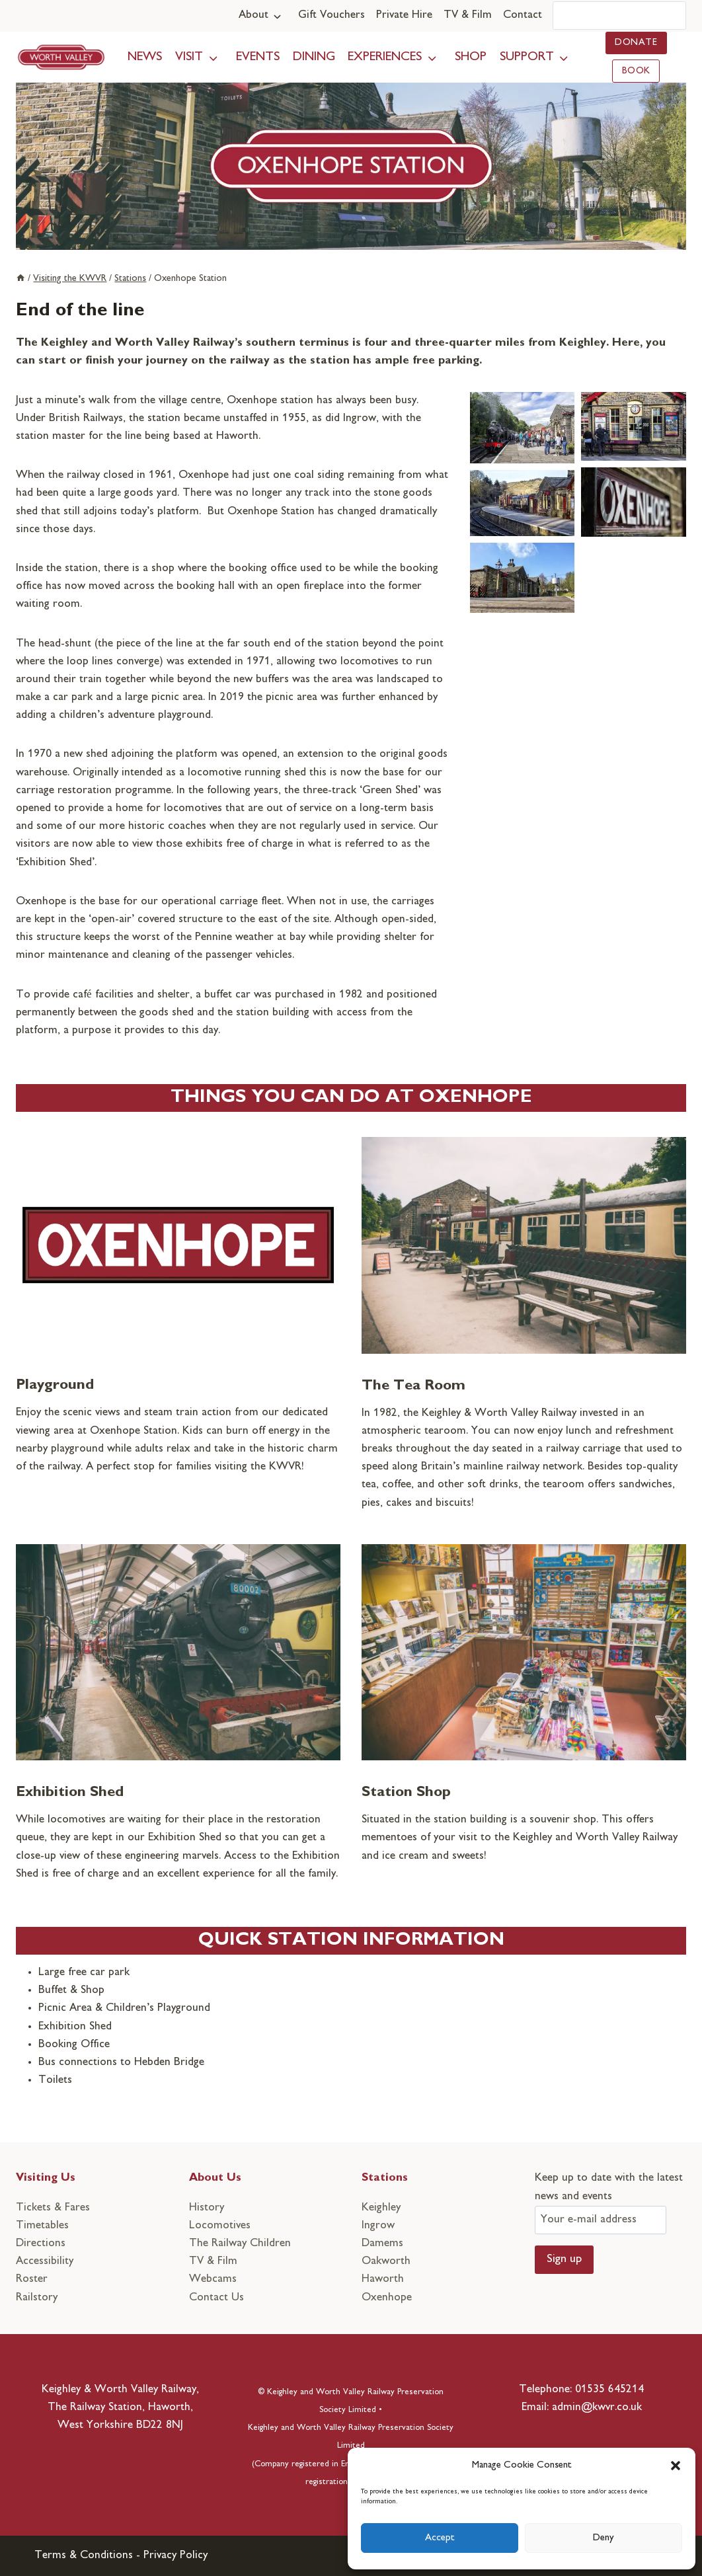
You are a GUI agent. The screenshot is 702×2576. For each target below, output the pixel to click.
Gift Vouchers (331, 15)
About (253, 15)
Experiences (385, 57)
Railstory (37, 2297)
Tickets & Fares (53, 2208)
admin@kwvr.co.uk (597, 2407)
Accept (440, 2538)
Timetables (42, 2225)
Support (527, 57)
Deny (603, 2538)
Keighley (381, 2208)
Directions (40, 2243)
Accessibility (44, 2261)
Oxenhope (387, 2297)
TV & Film (468, 15)
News (145, 57)
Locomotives (220, 2225)
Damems (382, 2243)
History (206, 2208)
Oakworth (386, 2261)
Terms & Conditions (83, 2555)
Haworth (383, 2279)
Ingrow (378, 2225)
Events (258, 57)
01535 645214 (609, 2389)
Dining (314, 57)
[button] (675, 2465)
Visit (189, 57)
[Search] (619, 15)
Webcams (213, 2279)
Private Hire (404, 15)
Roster (32, 2279)
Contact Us (216, 2297)
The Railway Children (240, 2243)
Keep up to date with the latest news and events (609, 2198)
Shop (471, 57)
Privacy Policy (175, 2555)
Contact (522, 15)
